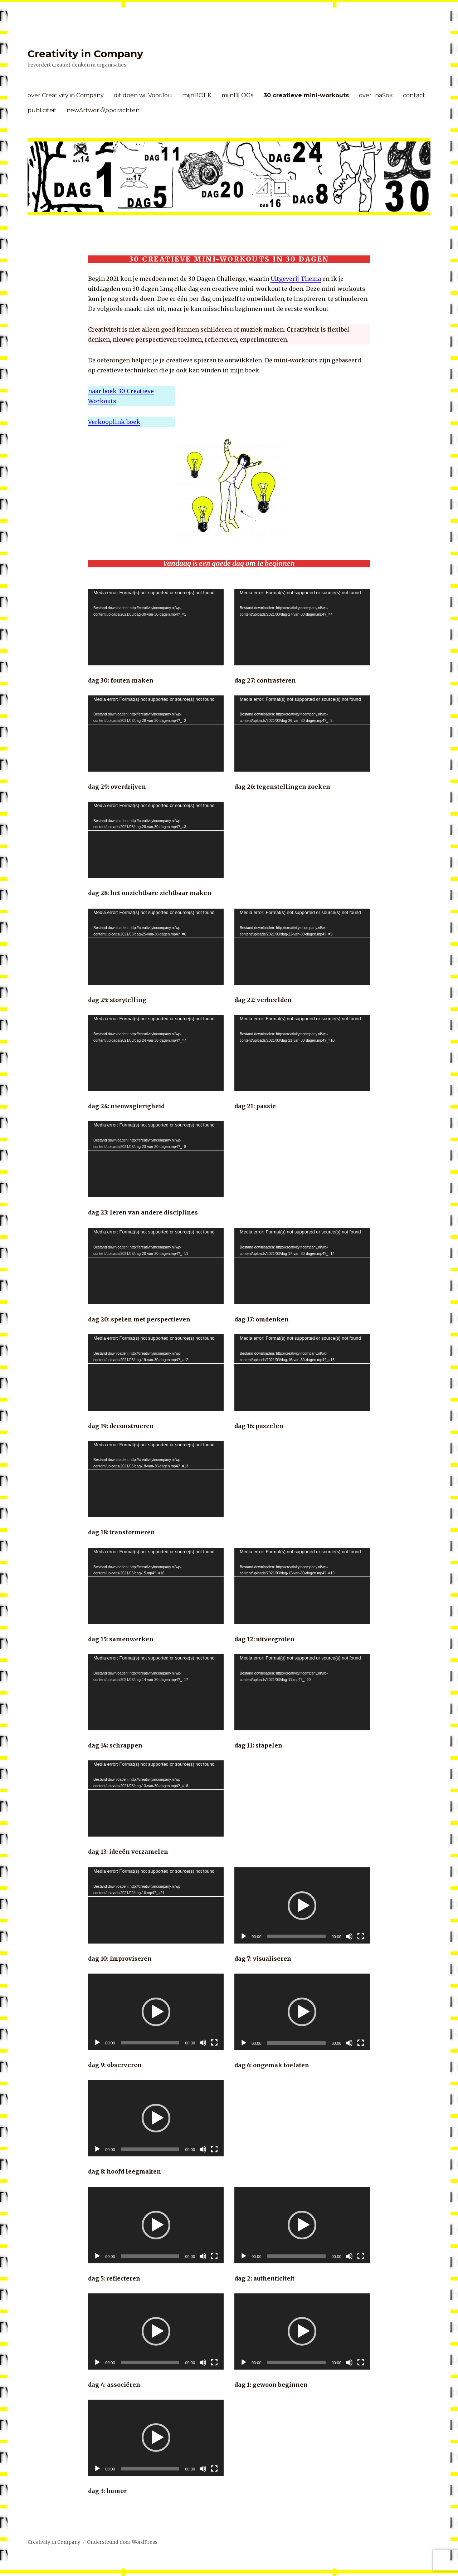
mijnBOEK (196, 95)
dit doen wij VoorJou (143, 95)
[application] (156, 627)
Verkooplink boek (114, 421)
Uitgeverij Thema (296, 278)
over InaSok (376, 95)
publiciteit (42, 110)
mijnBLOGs (237, 95)
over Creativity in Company (66, 95)
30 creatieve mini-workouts (306, 95)
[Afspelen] (97, 2042)
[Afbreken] (202, 2042)
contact (414, 95)
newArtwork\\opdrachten (103, 110)
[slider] (150, 2042)
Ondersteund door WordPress (122, 2542)
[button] (156, 2012)
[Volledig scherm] (214, 2042)
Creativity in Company (85, 54)
